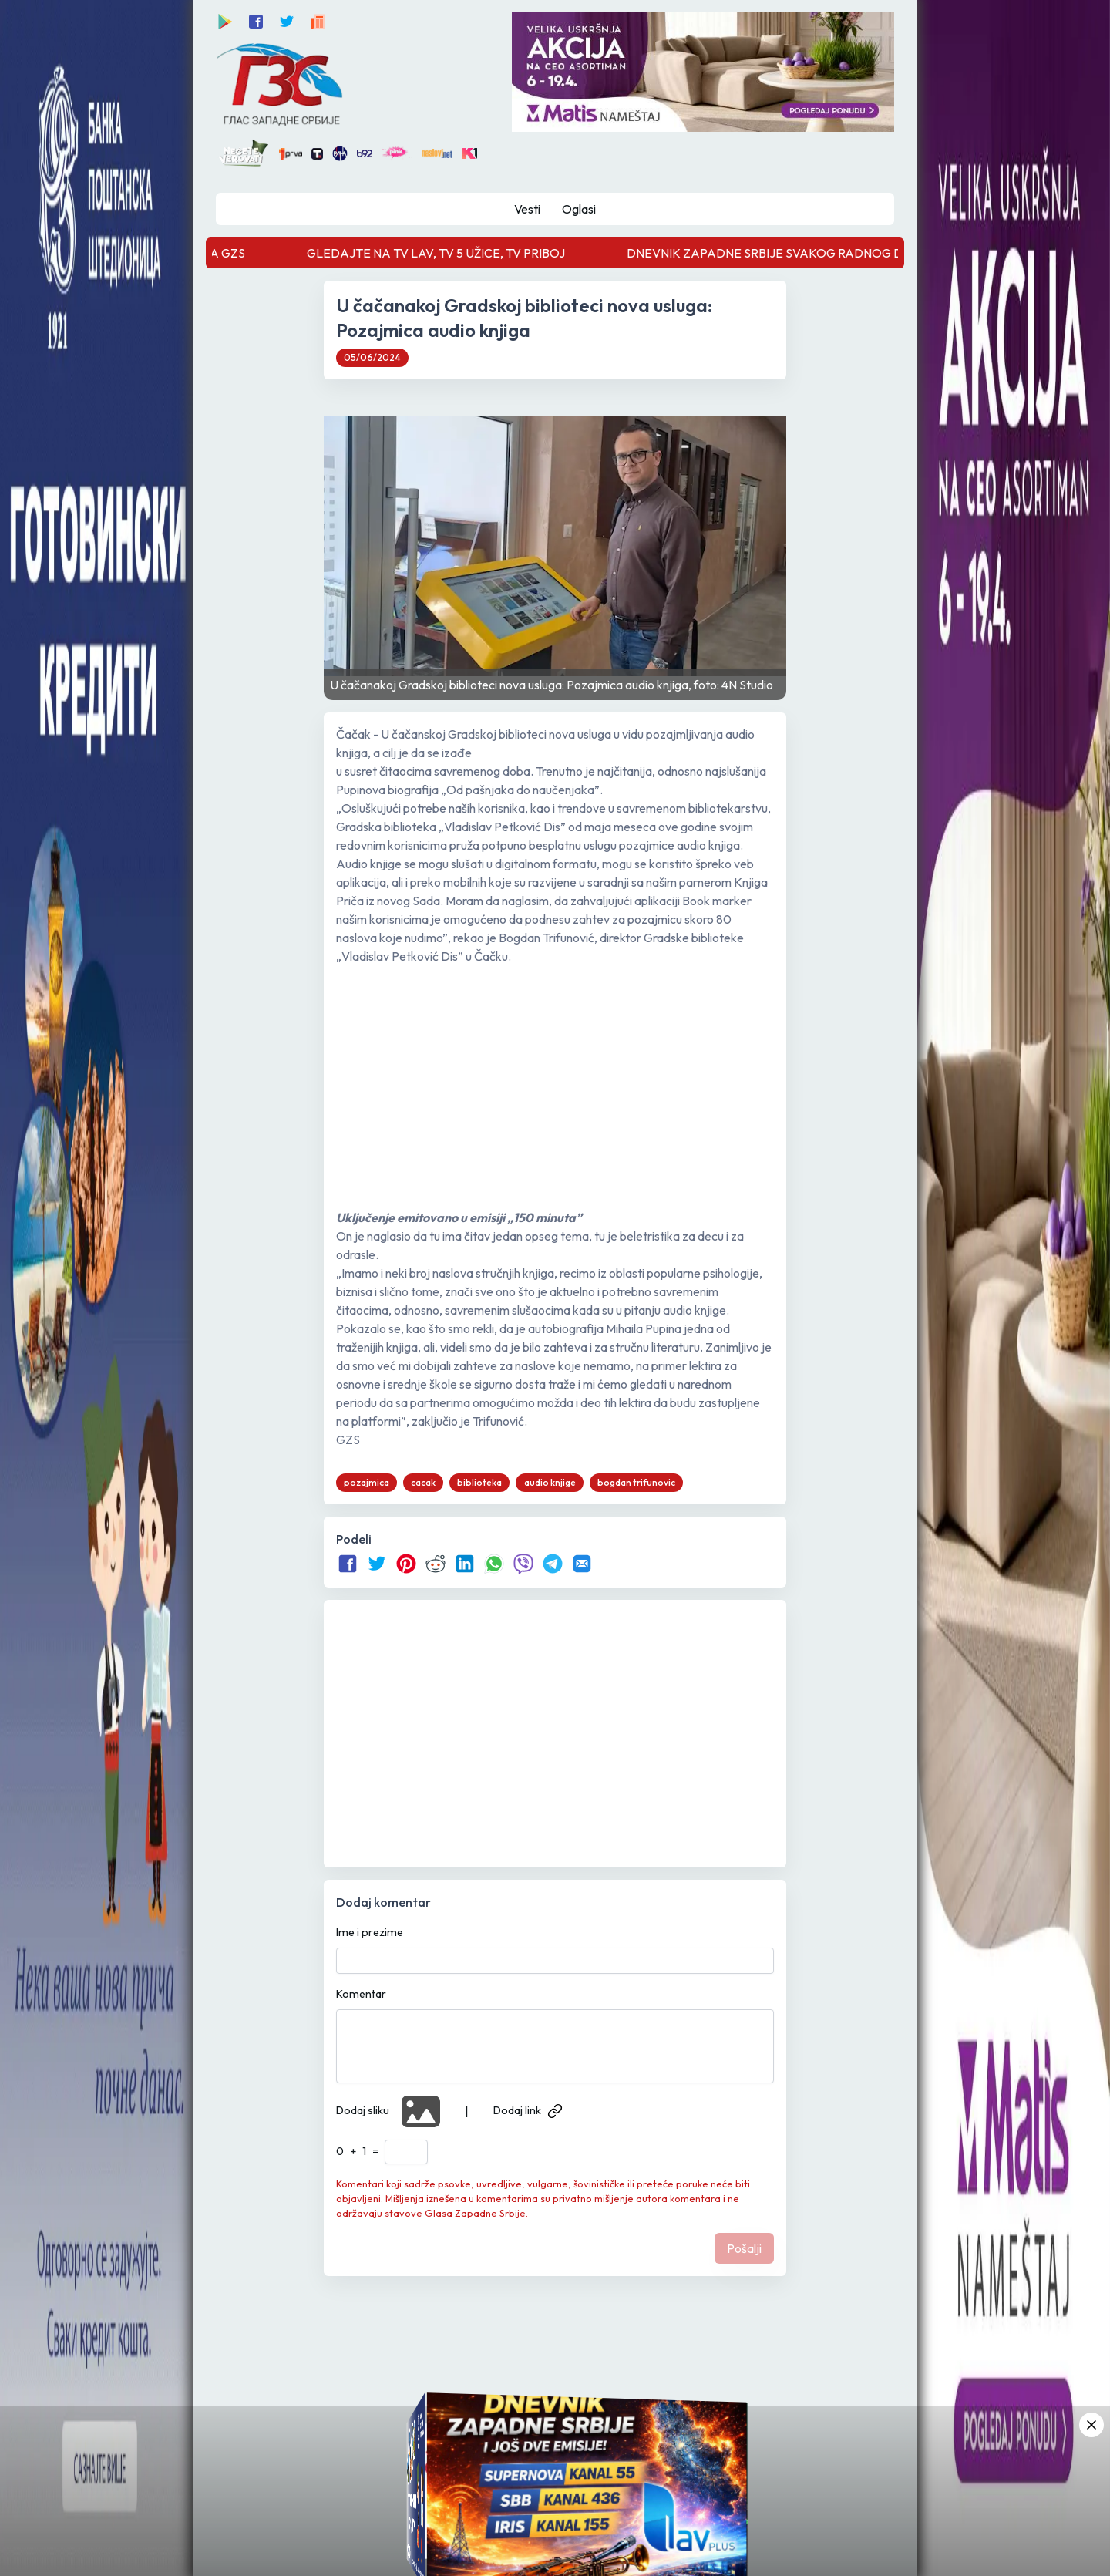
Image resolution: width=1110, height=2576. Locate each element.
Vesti (527, 209)
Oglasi (579, 209)
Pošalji (744, 2248)
